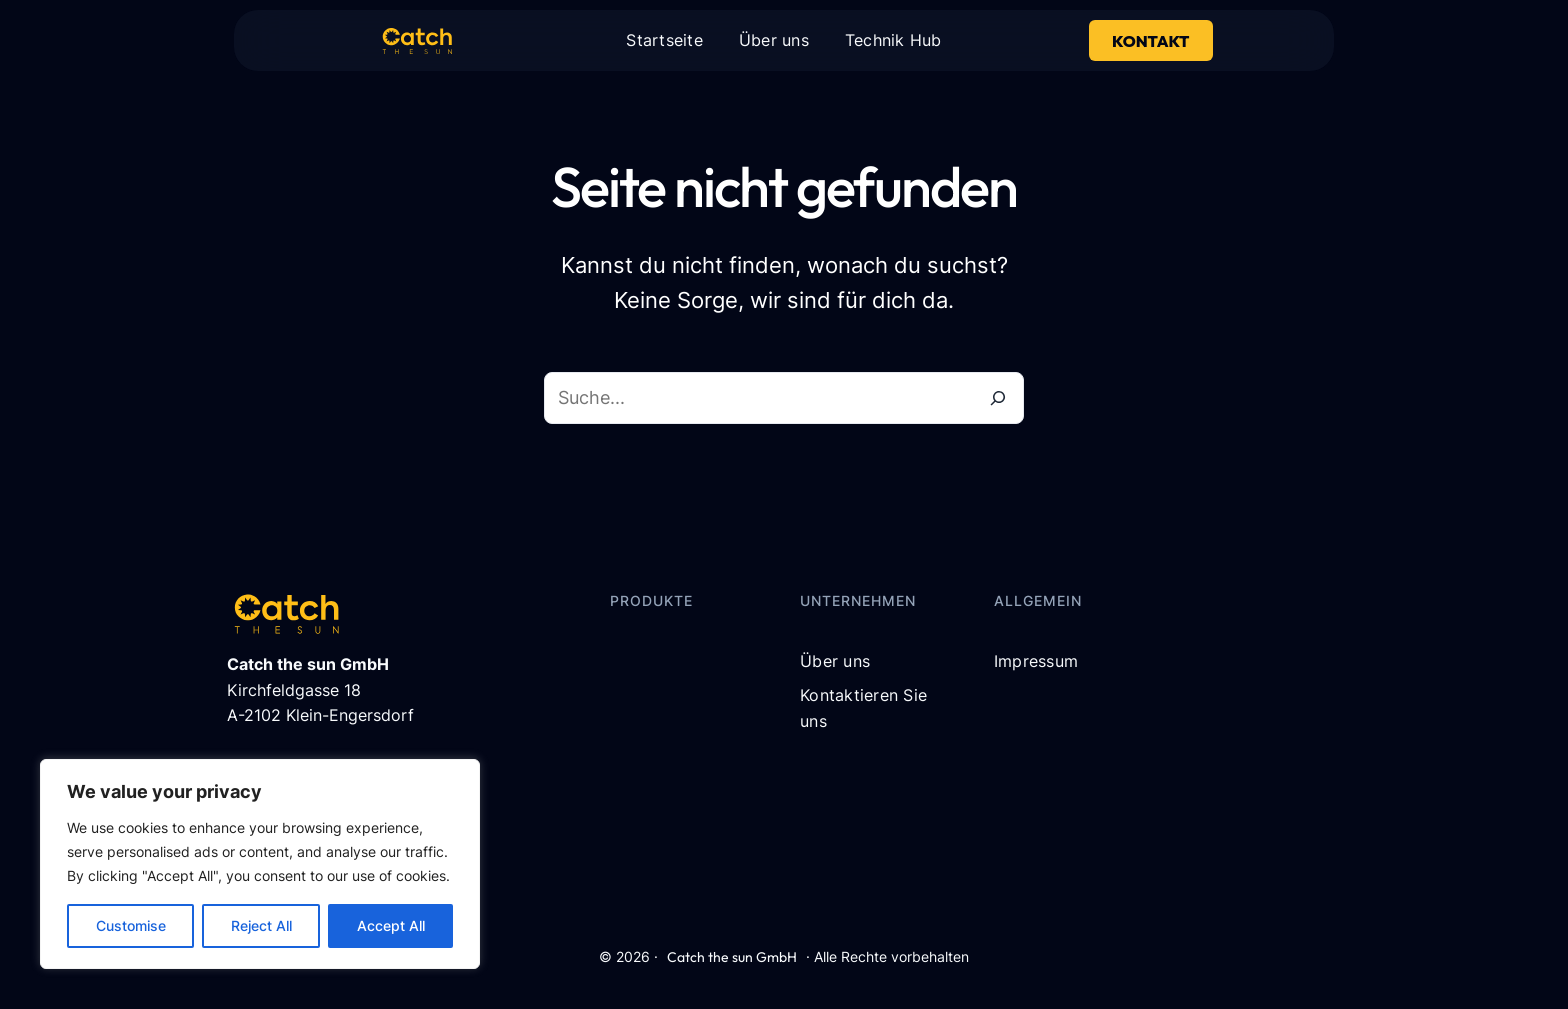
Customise (131, 925)
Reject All (261, 925)
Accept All (391, 925)
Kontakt (1150, 41)
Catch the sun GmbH (732, 957)
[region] (260, 864)
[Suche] (998, 398)
